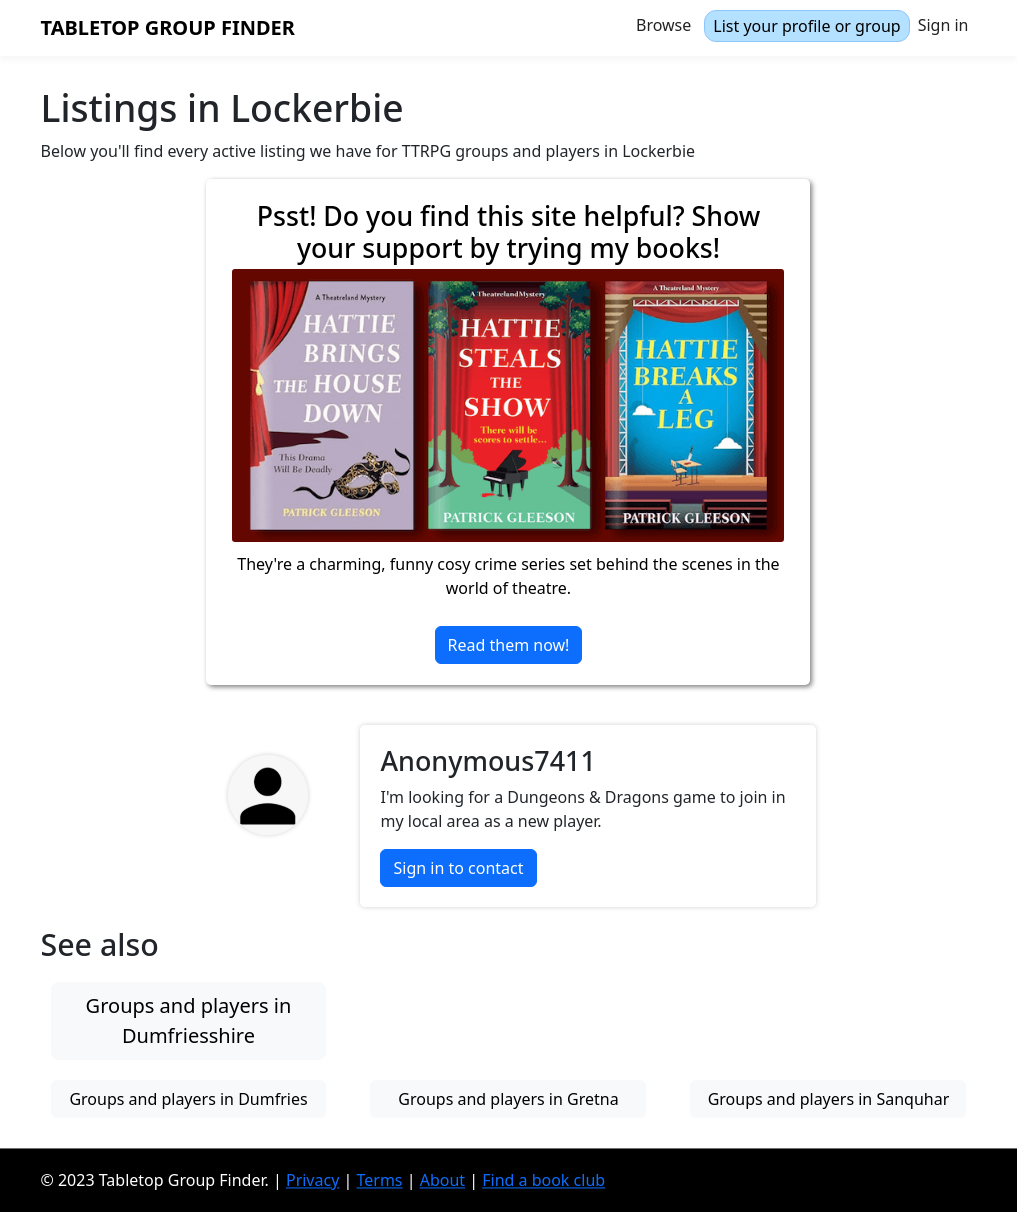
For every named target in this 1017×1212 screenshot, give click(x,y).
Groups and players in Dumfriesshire (189, 1020)
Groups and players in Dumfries (188, 1099)
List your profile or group (806, 26)
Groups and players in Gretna (508, 1099)
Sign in (943, 25)
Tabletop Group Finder (168, 27)
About (442, 1180)
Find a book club (543, 1180)
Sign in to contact (458, 868)
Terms (379, 1180)
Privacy (312, 1180)
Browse (663, 25)
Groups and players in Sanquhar (829, 1099)
